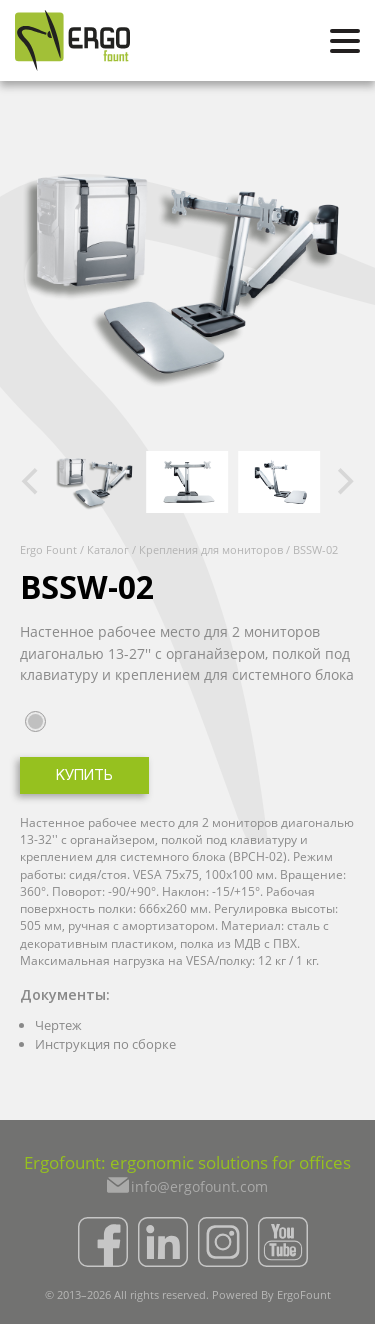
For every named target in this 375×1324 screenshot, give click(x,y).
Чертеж (58, 1025)
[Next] (343, 482)
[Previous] (32, 482)
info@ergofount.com (199, 1186)
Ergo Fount (48, 549)
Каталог (108, 549)
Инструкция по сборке (105, 1044)
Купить (84, 776)
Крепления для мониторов (211, 549)
